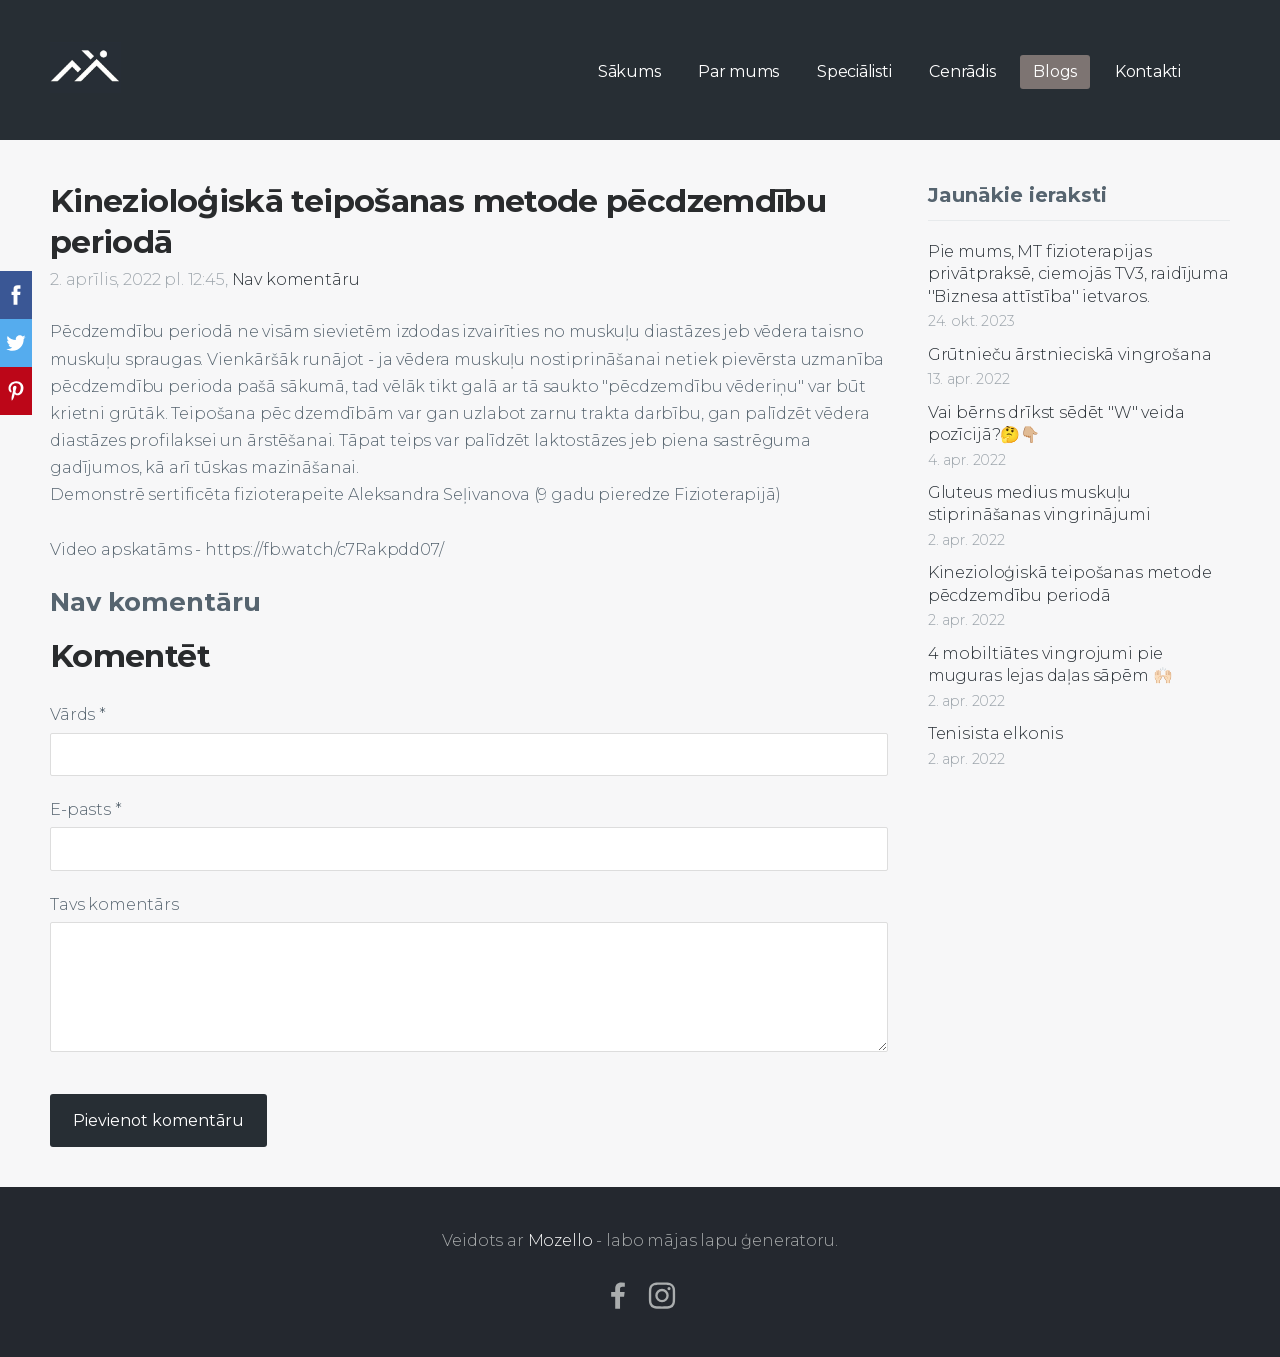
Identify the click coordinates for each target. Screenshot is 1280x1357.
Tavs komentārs (114, 904)
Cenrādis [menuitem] (962, 71)
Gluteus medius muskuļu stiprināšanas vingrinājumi (1039, 503)
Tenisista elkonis (995, 733)
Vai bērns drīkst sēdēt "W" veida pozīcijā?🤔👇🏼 (1056, 423)
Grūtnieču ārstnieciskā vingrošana (1070, 354)
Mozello (560, 1240)
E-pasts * (86, 809)
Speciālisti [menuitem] (854, 71)
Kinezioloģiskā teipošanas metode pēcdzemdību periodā (1070, 583)
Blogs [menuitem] (1055, 71)
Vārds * (78, 714)
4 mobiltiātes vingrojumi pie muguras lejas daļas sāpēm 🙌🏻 (1050, 664)
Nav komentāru (296, 279)
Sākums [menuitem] (629, 71)
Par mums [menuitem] (738, 71)
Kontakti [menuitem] (1148, 71)
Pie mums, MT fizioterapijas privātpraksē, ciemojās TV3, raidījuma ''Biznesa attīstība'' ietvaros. (1078, 274)
